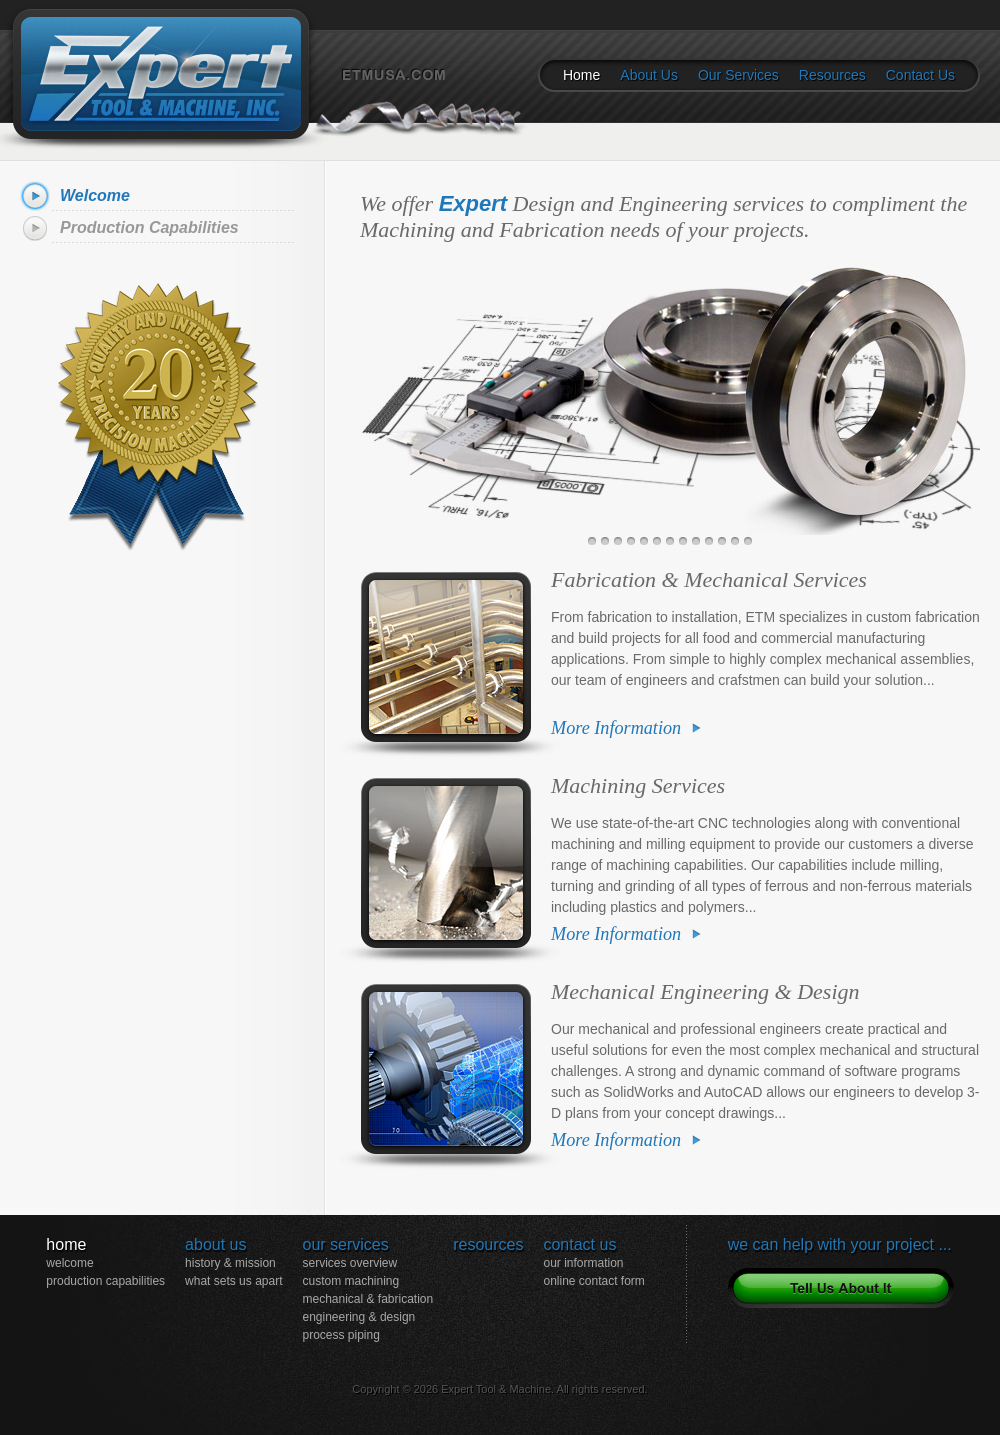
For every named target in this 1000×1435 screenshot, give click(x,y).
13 (748, 541)
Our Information (583, 1263)
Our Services (738, 75)
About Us (649, 75)
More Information (616, 728)
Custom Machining (350, 1281)
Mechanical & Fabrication (367, 1299)
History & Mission (230, 1263)
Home (581, 75)
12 (735, 541)
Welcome (95, 195)
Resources (832, 75)
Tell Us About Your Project (841, 1288)
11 (722, 541)
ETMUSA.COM (419, 102)
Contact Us (920, 75)
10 (709, 541)
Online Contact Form (593, 1281)
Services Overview (349, 1263)
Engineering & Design (358, 1317)
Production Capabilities (149, 227)
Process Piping (340, 1335)
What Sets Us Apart (233, 1281)
